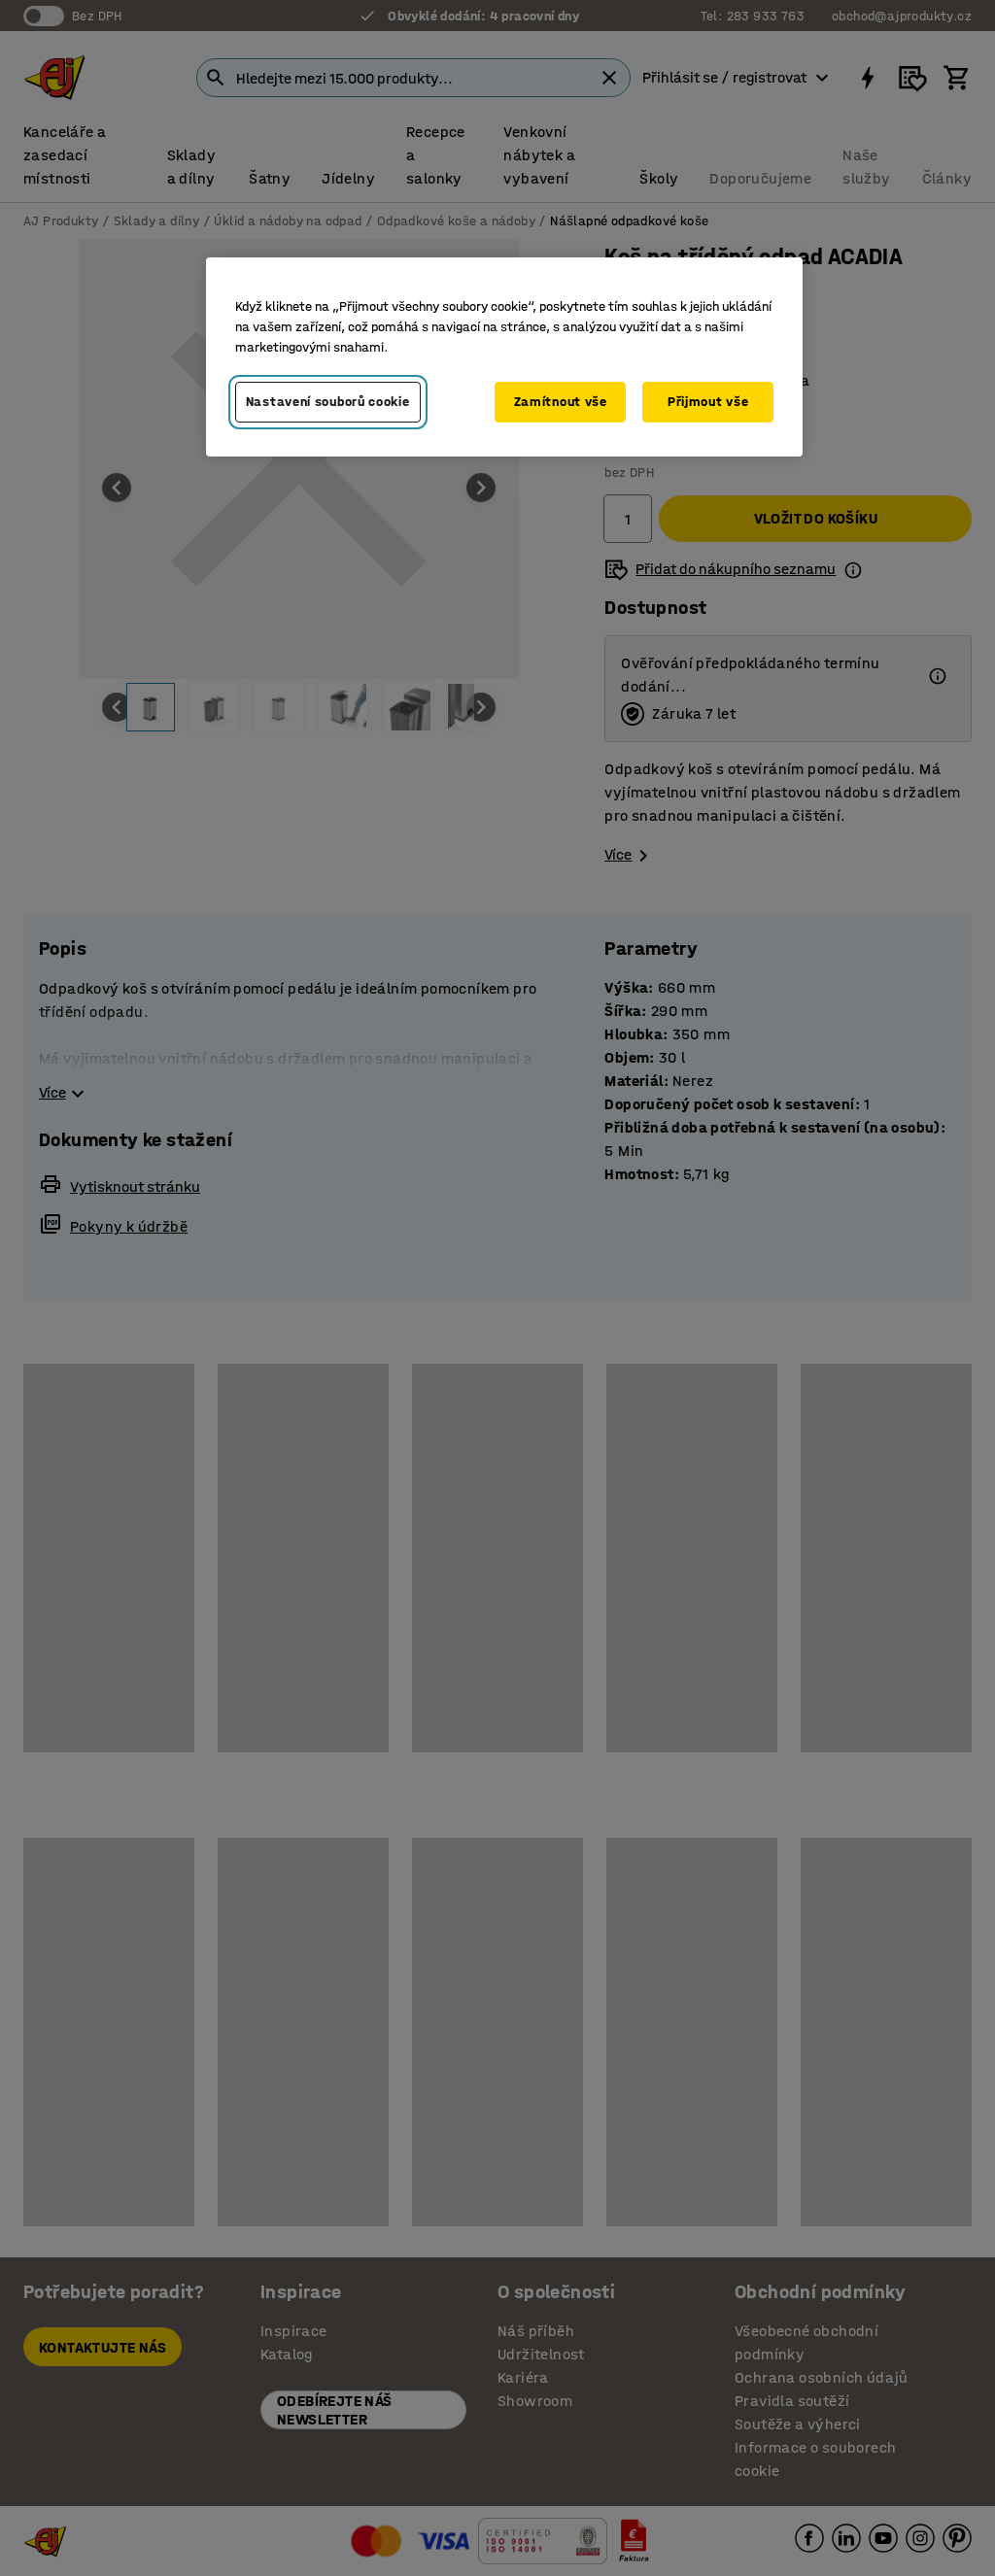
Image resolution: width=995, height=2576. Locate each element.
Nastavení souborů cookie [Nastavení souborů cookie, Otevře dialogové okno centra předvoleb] (328, 401)
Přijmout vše (708, 401)
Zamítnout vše (560, 401)
